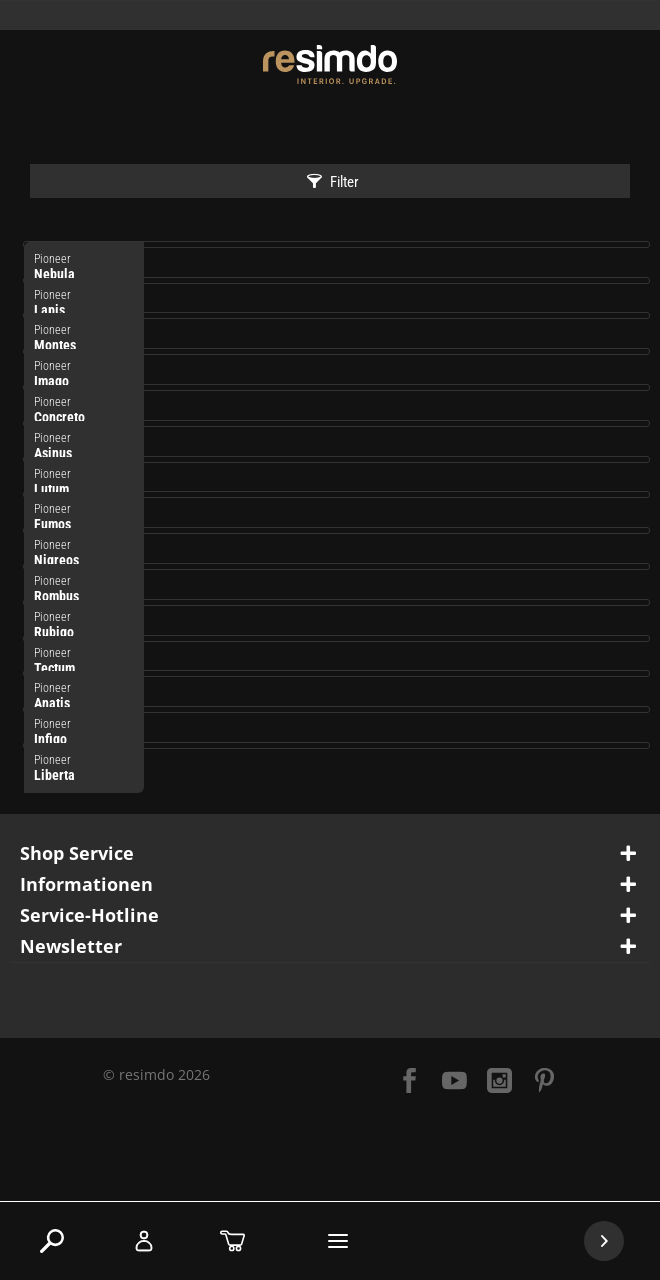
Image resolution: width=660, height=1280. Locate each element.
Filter (333, 182)
